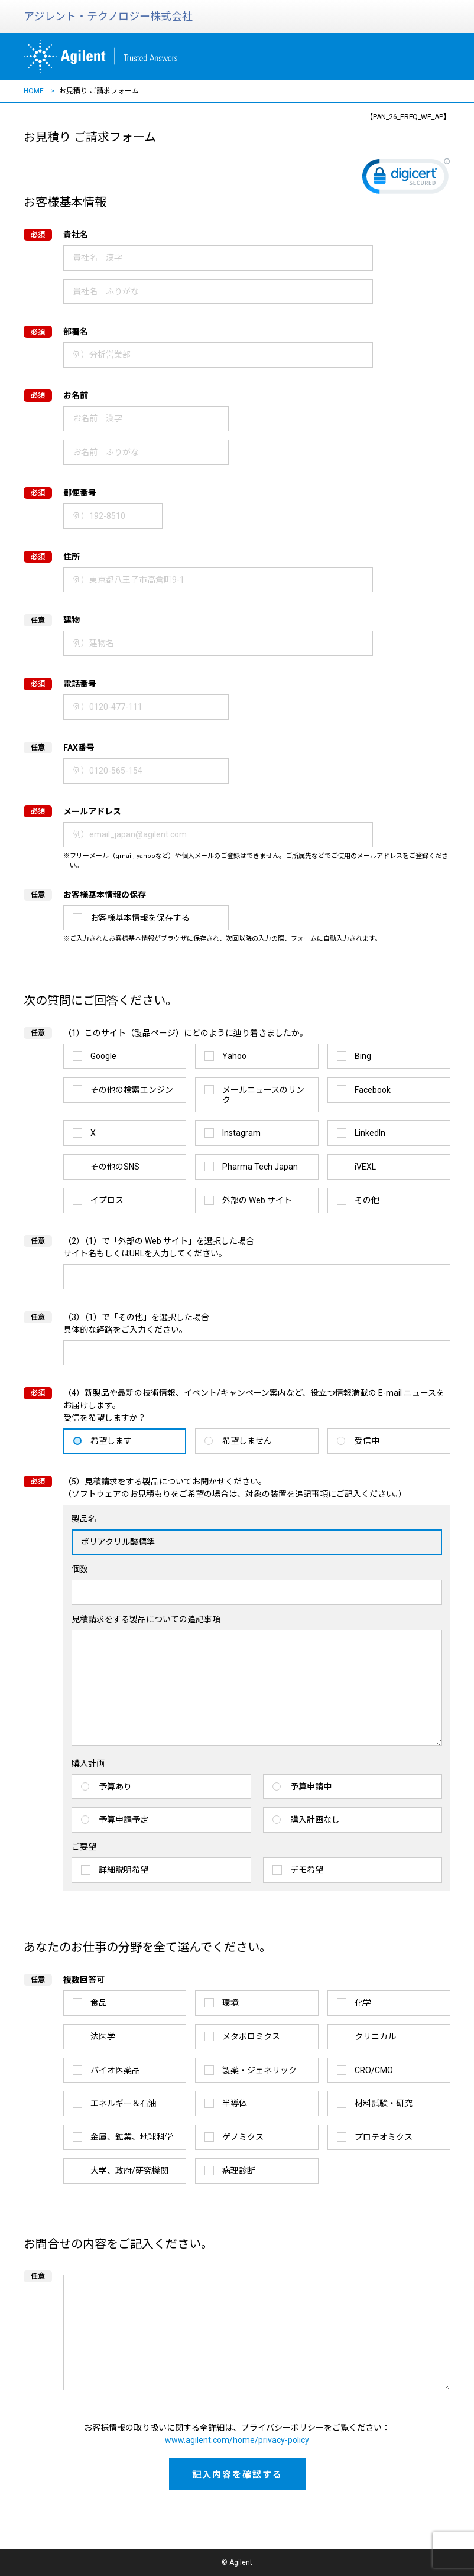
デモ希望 (306, 1870)
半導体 (234, 2103)
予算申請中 (311, 1786)
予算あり (115, 1786)
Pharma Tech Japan (260, 1166)
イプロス (107, 1200)
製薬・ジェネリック (259, 2070)
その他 (367, 1200)
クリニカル (375, 2036)
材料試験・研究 (384, 2103)
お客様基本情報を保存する (140, 917)
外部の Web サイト (257, 1200)
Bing (363, 1056)
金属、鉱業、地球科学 (131, 2137)
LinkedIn (370, 1133)
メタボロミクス (251, 2036)
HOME (34, 91)
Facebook (373, 1089)
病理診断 (238, 2170)
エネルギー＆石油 (123, 2103)
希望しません (247, 1440)
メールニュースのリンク (263, 1095)
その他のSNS (114, 1166)
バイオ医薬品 (115, 2070)
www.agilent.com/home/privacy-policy (237, 2440)
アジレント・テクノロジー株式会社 (108, 16)
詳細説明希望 (123, 1870)
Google (103, 1056)
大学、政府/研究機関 (129, 2170)
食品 (98, 2002)
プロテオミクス (384, 2137)
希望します (111, 1440)
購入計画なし (315, 1819)
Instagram (241, 1133)
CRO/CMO (374, 2070)
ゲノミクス (243, 2137)
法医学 (102, 2036)
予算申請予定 (123, 1819)
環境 (230, 2002)
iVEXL (365, 1166)
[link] (406, 179)
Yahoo (234, 1056)
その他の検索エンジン (131, 1089)
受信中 (367, 1440)
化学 (363, 2002)
